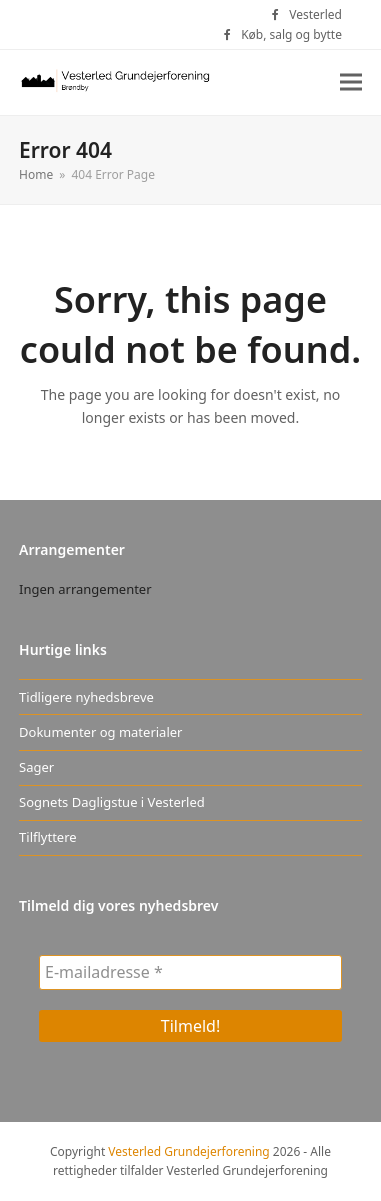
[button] (351, 82)
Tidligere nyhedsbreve (86, 697)
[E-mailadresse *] (190, 972)
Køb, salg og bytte (291, 34)
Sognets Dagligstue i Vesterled (112, 802)
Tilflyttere (48, 837)
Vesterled (315, 14)
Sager (36, 767)
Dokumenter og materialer (100, 732)
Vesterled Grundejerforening (188, 1151)
